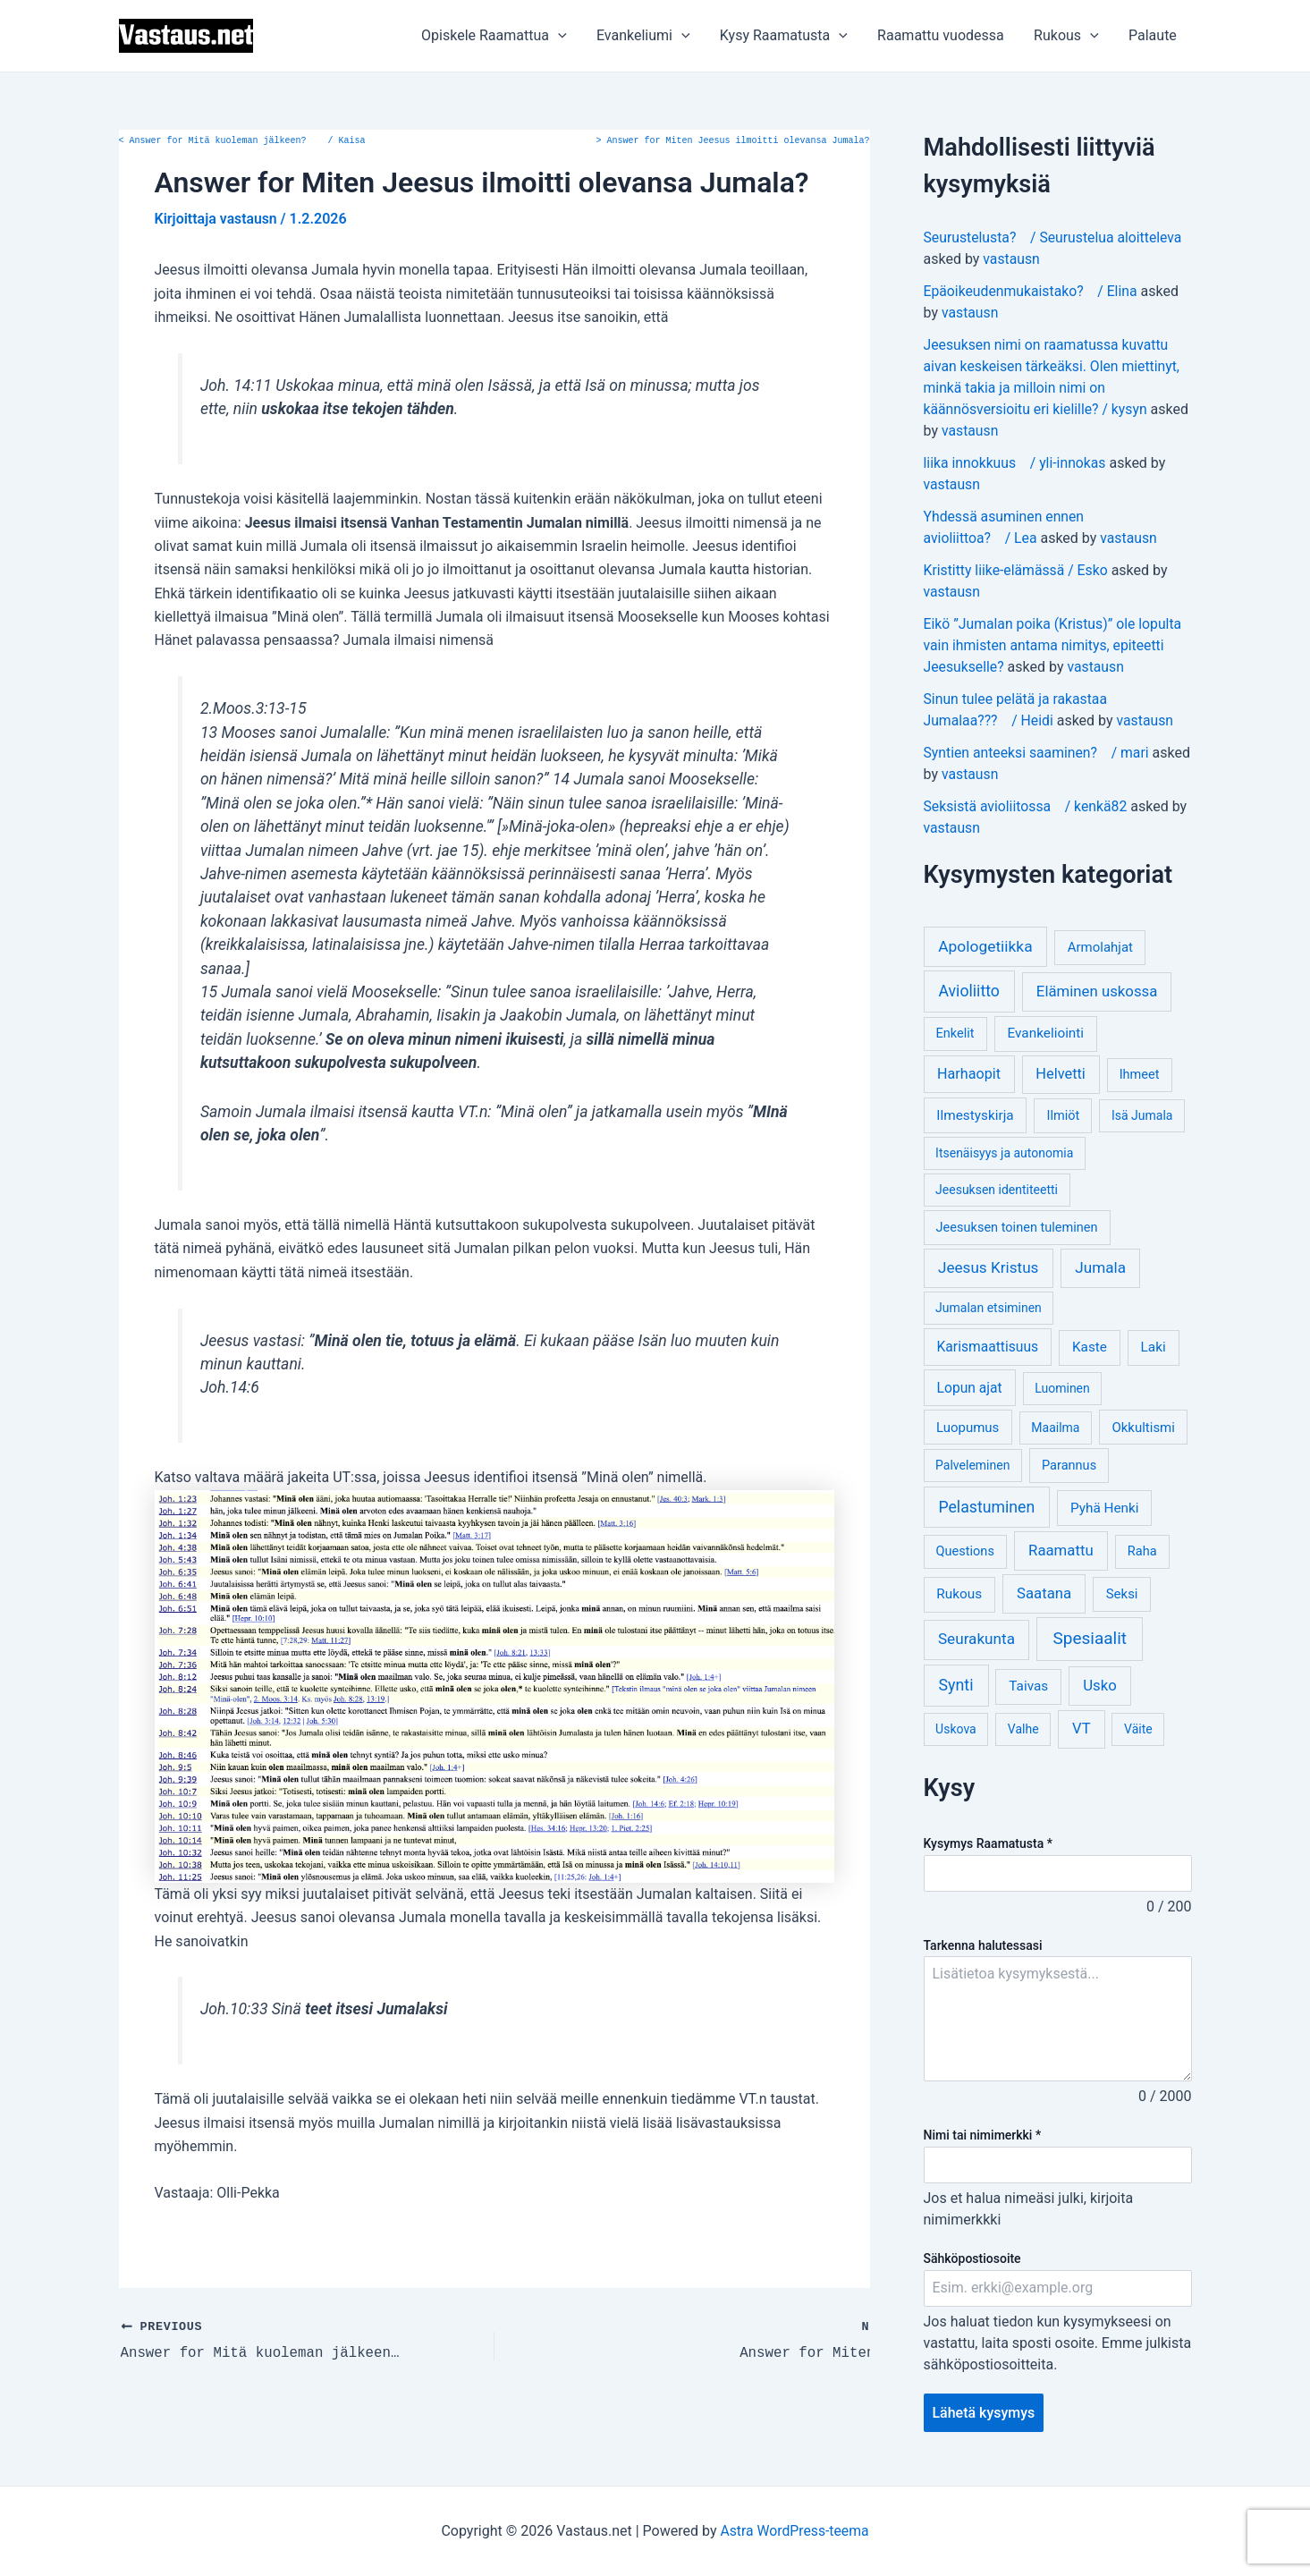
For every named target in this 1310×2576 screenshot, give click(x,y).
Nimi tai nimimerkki (983, 2135)
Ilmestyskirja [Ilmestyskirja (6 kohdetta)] (974, 1115)
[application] (564, 36)
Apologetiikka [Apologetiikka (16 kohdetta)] (985, 946)
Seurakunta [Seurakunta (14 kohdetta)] (976, 1639)
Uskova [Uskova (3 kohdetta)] (955, 1729)
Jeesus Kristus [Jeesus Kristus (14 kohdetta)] (988, 1267)
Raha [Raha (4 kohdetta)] (1142, 1551)
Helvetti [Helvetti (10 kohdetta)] (1060, 1073)
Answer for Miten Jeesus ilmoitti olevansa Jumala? (733, 141)
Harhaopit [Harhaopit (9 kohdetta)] (969, 1073)
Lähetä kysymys (984, 2412)
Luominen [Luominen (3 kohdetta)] (1062, 1388)
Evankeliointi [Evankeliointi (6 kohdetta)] (1045, 1033)
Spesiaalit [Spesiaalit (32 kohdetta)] (1089, 1638)
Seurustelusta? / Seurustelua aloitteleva (1055, 237)
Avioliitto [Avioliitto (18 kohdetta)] (968, 991)
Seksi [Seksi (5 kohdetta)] (1122, 1594)
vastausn (1011, 258)
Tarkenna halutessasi (983, 1945)
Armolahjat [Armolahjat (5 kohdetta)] (1100, 947)
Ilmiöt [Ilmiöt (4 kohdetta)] (1063, 1115)
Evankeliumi (649, 36)
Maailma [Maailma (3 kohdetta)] (1055, 1427)
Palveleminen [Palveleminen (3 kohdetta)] (972, 1465)
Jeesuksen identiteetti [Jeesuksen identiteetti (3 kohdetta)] (996, 1189)
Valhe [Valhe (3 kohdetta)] (1023, 1729)
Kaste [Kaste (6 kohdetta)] (1089, 1347)
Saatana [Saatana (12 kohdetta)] (1044, 1593)
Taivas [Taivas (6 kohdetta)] (1028, 1686)
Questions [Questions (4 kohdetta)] (965, 1551)
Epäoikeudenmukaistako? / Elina (1032, 291)
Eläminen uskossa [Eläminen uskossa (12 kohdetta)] (1096, 991)
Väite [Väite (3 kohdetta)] (1138, 1729)
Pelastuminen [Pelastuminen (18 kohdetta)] (986, 1507)
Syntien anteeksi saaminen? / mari (1038, 752)
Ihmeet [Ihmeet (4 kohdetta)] (1140, 1074)
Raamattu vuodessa (943, 35)
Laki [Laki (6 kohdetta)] (1153, 1347)
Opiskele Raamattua (500, 36)
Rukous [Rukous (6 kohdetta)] (959, 1594)
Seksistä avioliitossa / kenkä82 (1027, 806)
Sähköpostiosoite (972, 2258)
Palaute (1153, 35)
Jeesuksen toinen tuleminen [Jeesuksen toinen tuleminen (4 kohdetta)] (1017, 1227)
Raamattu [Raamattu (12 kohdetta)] (1061, 1550)
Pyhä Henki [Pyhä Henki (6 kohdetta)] (1104, 1508)
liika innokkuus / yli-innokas (1016, 462)
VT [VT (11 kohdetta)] (1081, 1728)
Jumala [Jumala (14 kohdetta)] (1100, 1267)
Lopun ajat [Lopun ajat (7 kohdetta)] (969, 1387)
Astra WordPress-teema (794, 2530)
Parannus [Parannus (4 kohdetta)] (1069, 1465)
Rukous (1068, 36)
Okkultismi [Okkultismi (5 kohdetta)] (1142, 1427)
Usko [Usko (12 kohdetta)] (1100, 1685)
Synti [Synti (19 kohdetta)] (956, 1684)
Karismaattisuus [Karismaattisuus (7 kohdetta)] (988, 1346)
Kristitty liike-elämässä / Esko (1017, 570)
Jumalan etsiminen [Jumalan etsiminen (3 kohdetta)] (988, 1308)
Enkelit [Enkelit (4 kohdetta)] (955, 1033)
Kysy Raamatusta (787, 36)
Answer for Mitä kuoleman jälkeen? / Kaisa (242, 141)
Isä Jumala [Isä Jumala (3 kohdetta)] (1141, 1115)
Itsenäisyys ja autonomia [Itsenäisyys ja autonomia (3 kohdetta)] (1004, 1153)
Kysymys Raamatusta (988, 1843)
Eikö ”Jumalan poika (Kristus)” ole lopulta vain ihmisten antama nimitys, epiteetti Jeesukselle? (1055, 645)
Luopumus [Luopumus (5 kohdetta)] (967, 1427)
